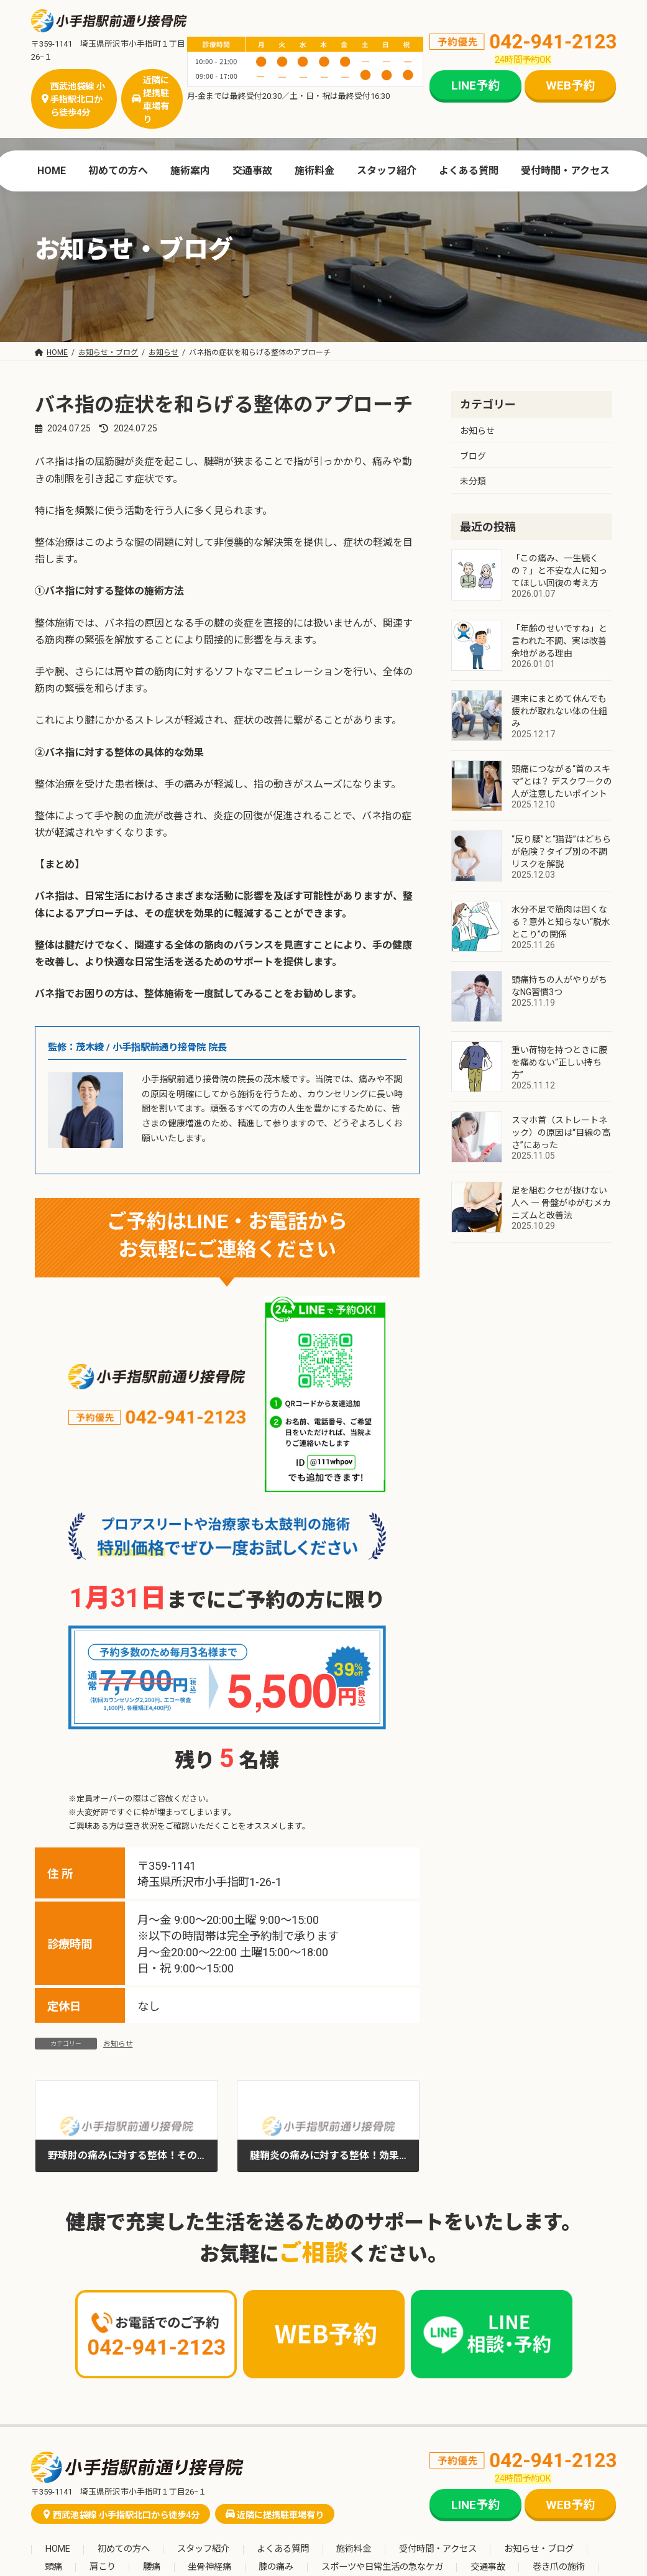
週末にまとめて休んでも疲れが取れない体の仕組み (559, 711)
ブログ (473, 456)
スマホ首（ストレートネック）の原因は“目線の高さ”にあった (561, 1132)
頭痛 (53, 2567)
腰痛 (151, 2567)
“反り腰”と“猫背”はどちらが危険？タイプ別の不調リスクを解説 (561, 851)
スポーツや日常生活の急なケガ (382, 2567)
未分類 (473, 481)
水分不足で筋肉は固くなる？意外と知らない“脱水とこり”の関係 (561, 921)
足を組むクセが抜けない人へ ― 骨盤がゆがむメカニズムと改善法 (561, 1202)
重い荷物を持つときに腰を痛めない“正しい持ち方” (559, 1062)
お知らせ (118, 2044)
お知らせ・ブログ (539, 2549)
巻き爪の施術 (559, 2567)
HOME (57, 2549)
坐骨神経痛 (209, 2567)
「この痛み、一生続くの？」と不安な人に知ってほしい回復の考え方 (559, 570)
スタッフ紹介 (203, 2549)
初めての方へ (124, 2549)
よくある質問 (283, 2549)
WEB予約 (570, 85)
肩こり (102, 2567)
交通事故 (487, 2567)
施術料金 (353, 2549)
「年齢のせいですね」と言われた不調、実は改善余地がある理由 (559, 640)
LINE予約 (475, 85)
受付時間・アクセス (438, 2549)
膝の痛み (276, 2567)
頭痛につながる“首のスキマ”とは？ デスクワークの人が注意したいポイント (562, 781)
